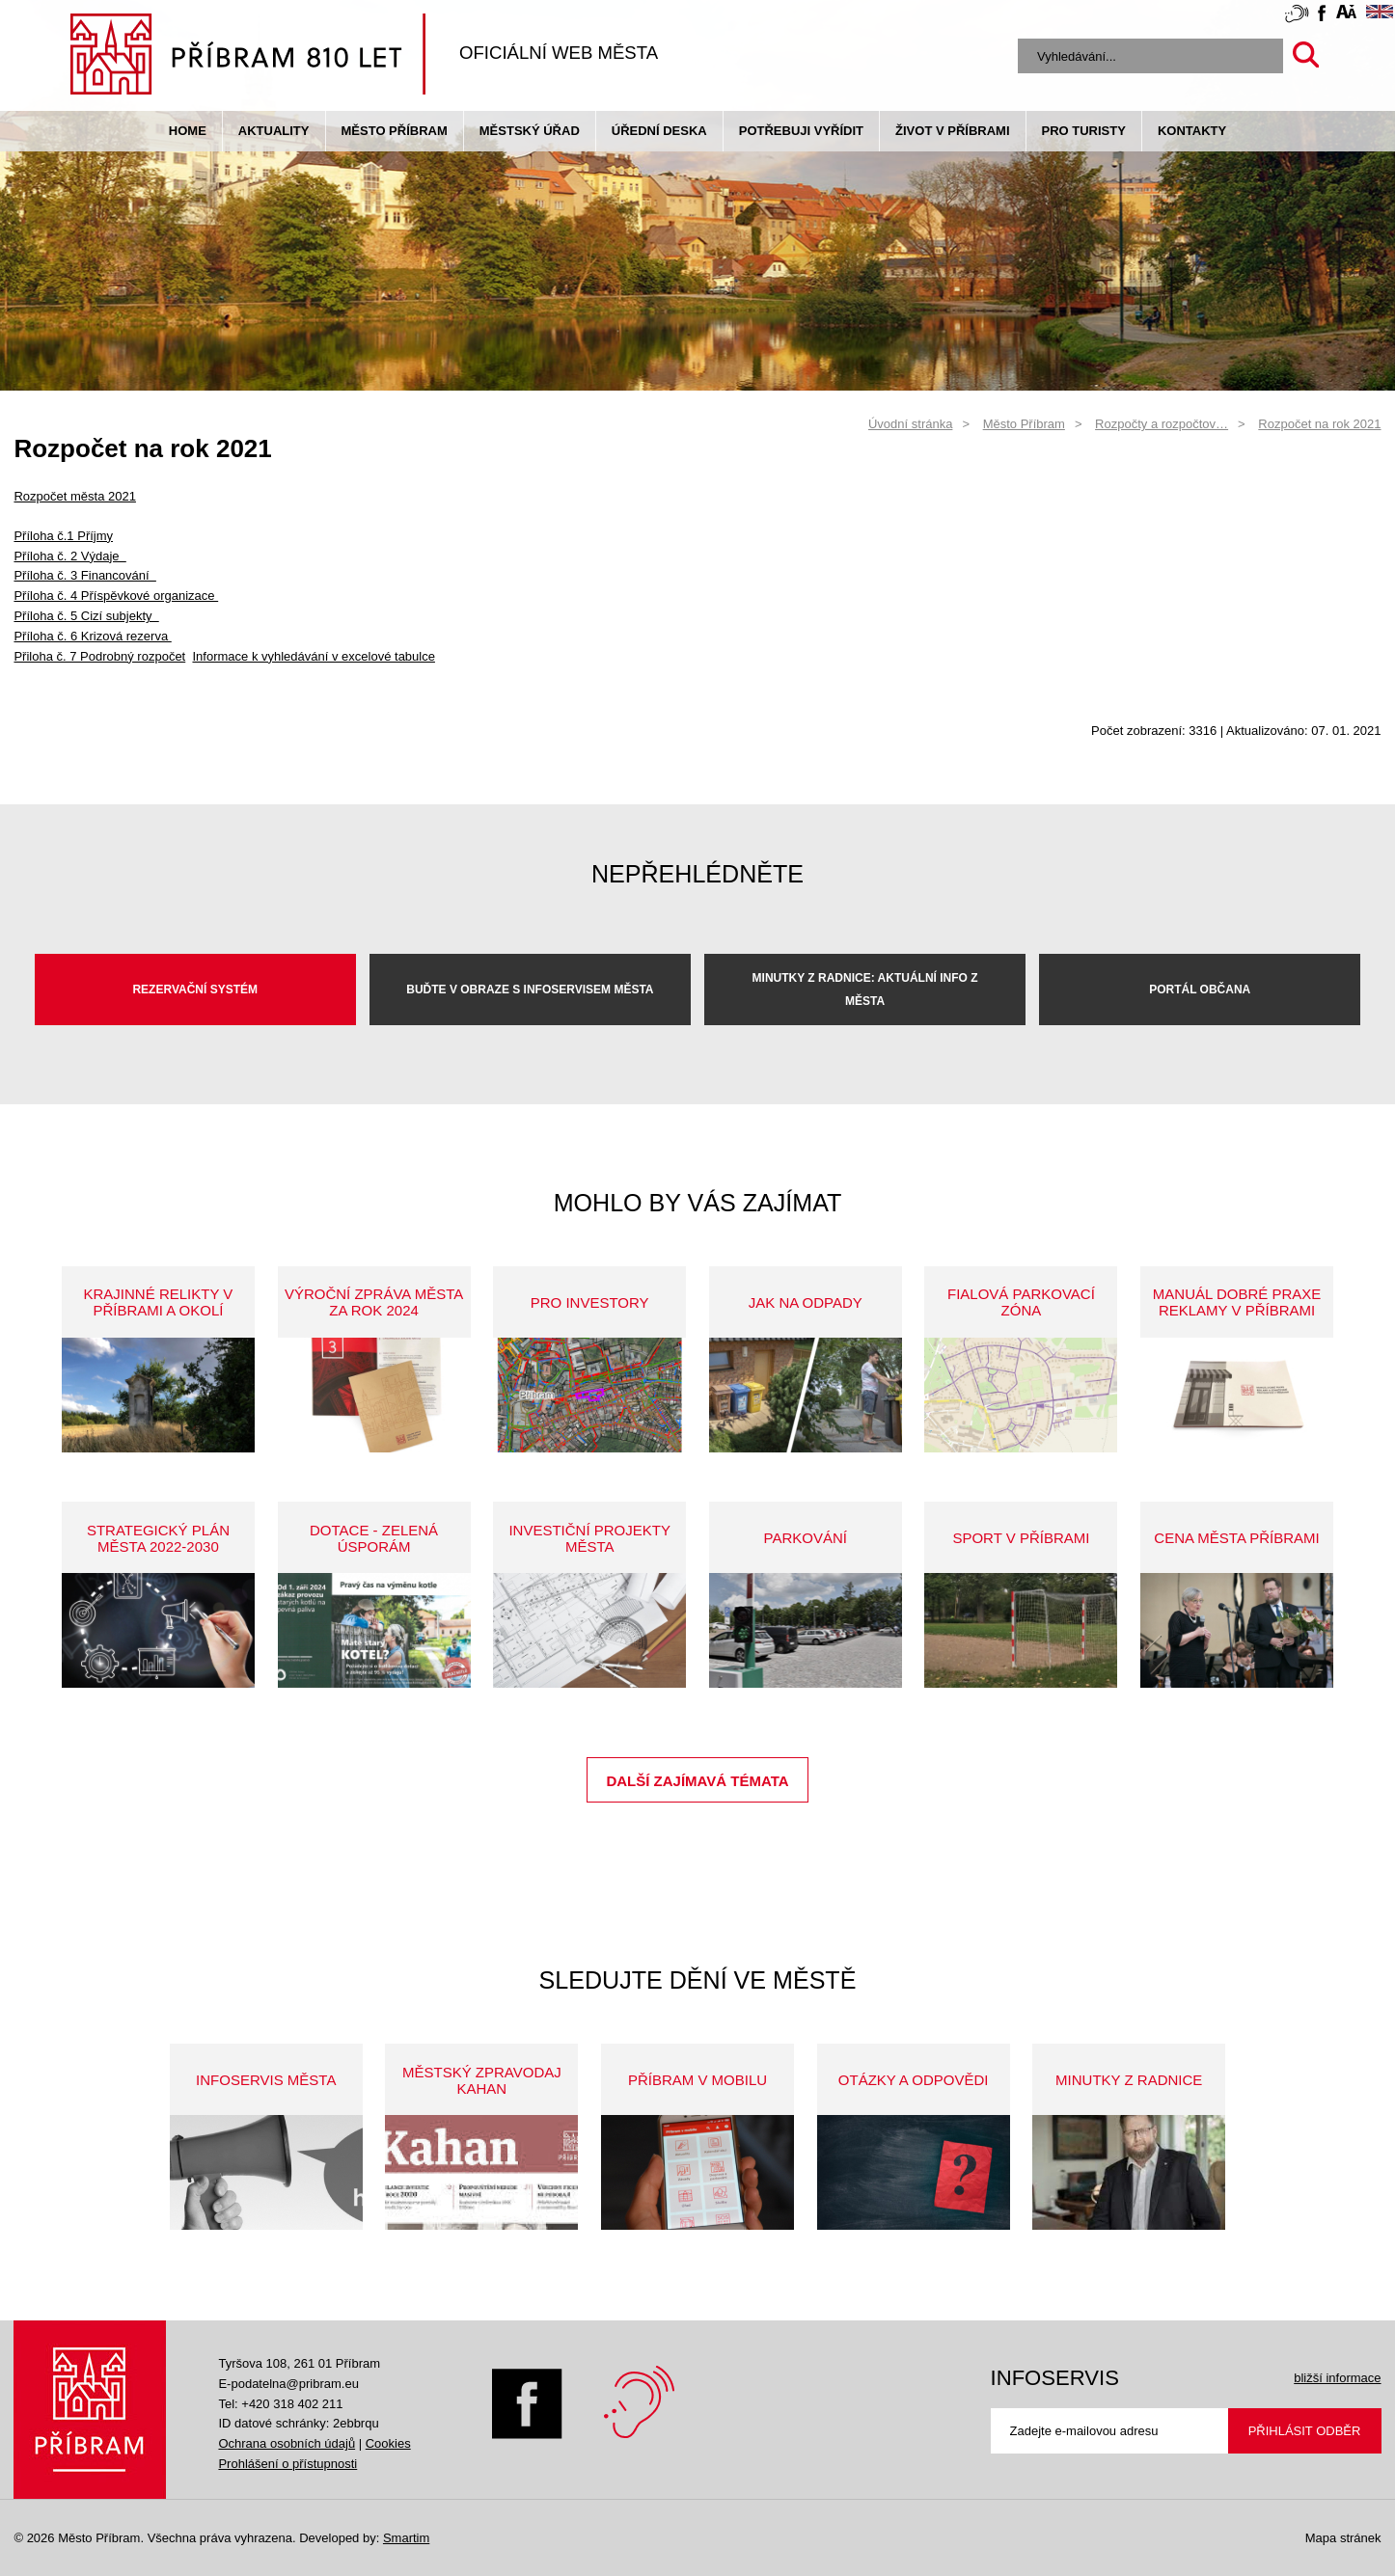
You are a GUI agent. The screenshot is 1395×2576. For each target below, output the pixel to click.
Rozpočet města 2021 (74, 496)
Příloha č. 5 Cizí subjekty (86, 616)
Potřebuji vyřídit (801, 130)
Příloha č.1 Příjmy (63, 536)
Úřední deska (659, 130)
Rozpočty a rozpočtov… (1161, 424)
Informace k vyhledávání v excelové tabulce (313, 656)
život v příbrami (952, 130)
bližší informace (1337, 2378)
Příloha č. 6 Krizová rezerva (92, 636)
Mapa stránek (1343, 2538)
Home (187, 130)
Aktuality (274, 130)
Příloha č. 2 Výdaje (69, 556)
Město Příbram (395, 130)
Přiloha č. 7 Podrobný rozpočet (99, 656)
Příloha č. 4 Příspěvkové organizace (116, 595)
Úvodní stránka (910, 424)
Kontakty (1192, 130)
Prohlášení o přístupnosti (287, 2463)
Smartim (406, 2538)
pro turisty (1084, 130)
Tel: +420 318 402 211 (280, 2404)
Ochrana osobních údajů (286, 2443)
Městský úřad (529, 130)
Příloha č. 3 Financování (84, 575)
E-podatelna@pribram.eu (288, 2383)
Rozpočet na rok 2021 (1319, 424)
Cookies (388, 2443)
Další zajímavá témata (697, 1781)
